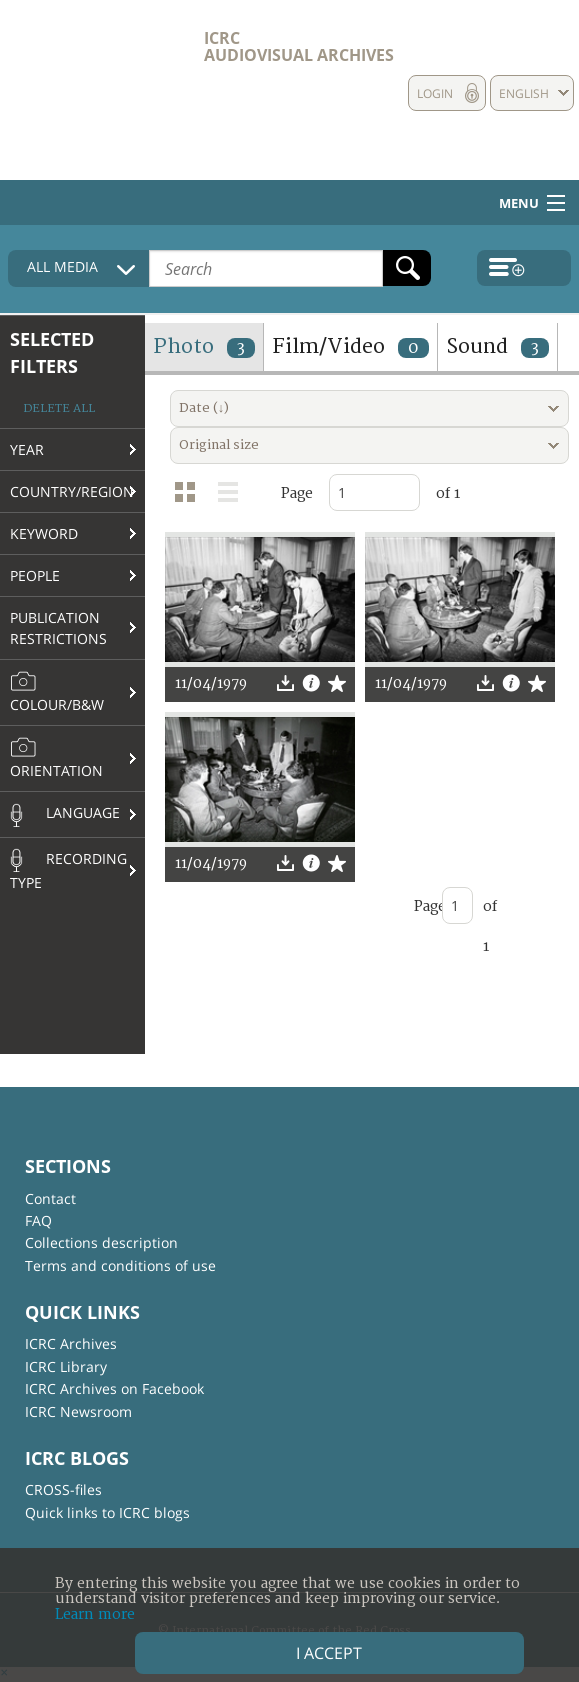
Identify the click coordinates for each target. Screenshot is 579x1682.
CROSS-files (63, 1489)
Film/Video (350, 346)
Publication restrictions (58, 628)
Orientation (56, 758)
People (35, 575)
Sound (497, 346)
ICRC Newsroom (78, 1411)
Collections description (101, 1242)
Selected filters (52, 352)
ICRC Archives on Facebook (114, 1388)
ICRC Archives (71, 1343)
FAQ (38, 1220)
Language (65, 815)
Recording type (68, 870)
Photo (204, 346)
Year (27, 449)
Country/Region (72, 491)
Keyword (44, 533)
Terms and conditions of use (120, 1265)
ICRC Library (66, 1366)
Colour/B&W (57, 692)
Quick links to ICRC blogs (107, 1512)
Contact (50, 1198)
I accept (329, 1653)
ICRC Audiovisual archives (299, 46)
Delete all (59, 408)
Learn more (95, 1614)
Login (435, 93)
